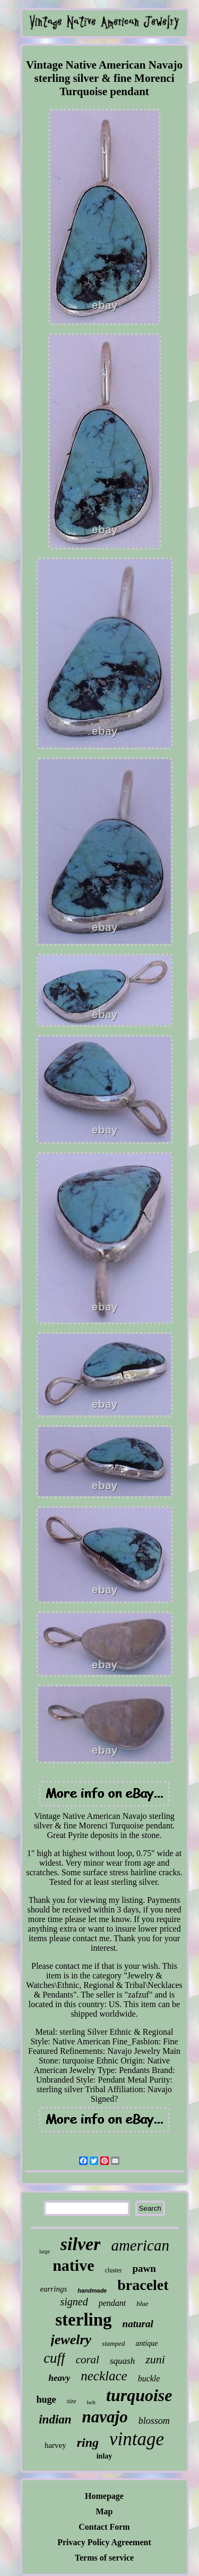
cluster (113, 2270)
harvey (55, 2445)
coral (87, 2359)
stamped (113, 2343)
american (140, 2245)
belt (91, 2402)
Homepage (104, 2496)
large (44, 2251)
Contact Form (104, 2526)
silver (80, 2244)
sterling (83, 2319)
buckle (149, 2378)
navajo (105, 2416)
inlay (105, 2456)
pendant (112, 2303)
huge (46, 2399)
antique (146, 2343)
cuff (54, 2358)
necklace (104, 2376)
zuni (155, 2359)
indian (55, 2419)
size (71, 2401)
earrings (53, 2289)
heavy (60, 2378)
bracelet (142, 2285)
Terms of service (104, 2557)
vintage (136, 2439)
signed (74, 2302)
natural (138, 2323)
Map (104, 2511)
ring (88, 2442)
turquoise (139, 2395)
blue (142, 2304)
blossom (154, 2420)
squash (122, 2361)
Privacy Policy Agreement (104, 2542)
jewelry (71, 2339)
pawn (143, 2268)
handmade (92, 2290)
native (73, 2265)
